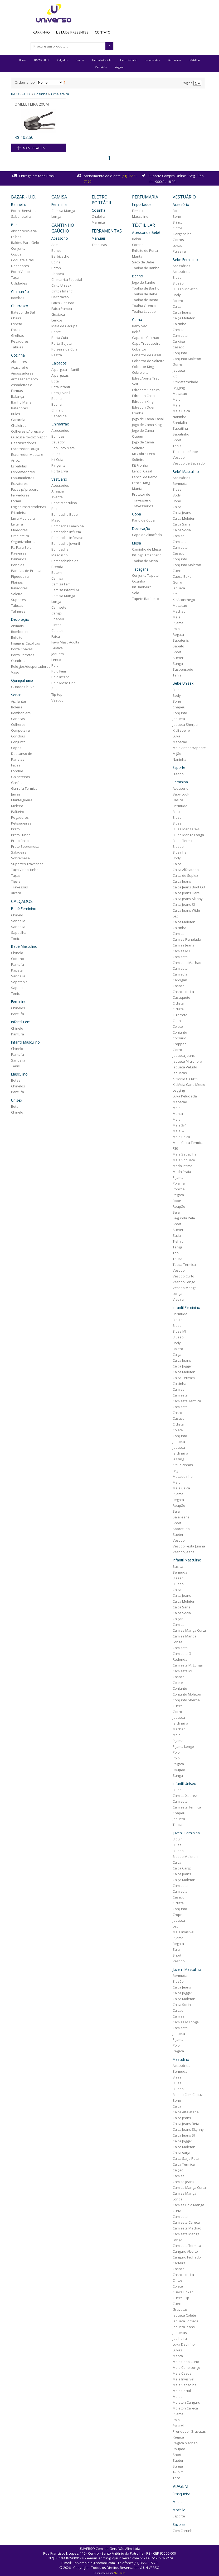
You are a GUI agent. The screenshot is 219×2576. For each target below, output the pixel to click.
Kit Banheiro (142, 587)
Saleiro (16, 593)
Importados (142, 204)
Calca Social (182, 530)
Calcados (59, 363)
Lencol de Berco (144, 477)
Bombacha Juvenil (65, 543)
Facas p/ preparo (24, 489)
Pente (56, 331)
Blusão (178, 283)
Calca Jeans (182, 312)
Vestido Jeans (183, 1552)
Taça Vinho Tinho (24, 869)
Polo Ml (178, 2425)
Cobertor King (143, 366)
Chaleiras (18, 425)
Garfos (16, 782)
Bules (15, 413)
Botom (56, 572)
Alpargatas (60, 375)
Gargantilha (182, 233)
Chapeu (57, 273)
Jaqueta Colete (184, 2315)
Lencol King (141, 482)
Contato (102, 32)
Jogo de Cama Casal (148, 418)
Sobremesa (20, 858)
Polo (176, 628)
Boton (56, 268)
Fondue (17, 771)
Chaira (16, 318)
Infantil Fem (21, 1021)
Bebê (136, 331)
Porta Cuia (59, 337)
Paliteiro (17, 811)
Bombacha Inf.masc (67, 537)
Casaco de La (183, 991)
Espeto (16, 323)
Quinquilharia (22, 680)
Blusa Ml (179, 1331)
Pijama (178, 623)
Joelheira (180, 2338)
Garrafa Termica (24, 788)
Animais (17, 625)
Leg (175, 1470)
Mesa (136, 543)
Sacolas (179, 2524)
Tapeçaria (140, 569)
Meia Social (182, 2390)
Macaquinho (183, 1476)
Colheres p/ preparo (27, 431)
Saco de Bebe (143, 262)
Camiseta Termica (187, 1401)
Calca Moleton (184, 518)
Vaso (15, 672)
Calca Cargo (182, 1868)
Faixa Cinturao (62, 302)
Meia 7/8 (179, 1131)
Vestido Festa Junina (189, 1546)
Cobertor (139, 349)
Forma (16, 501)
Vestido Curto (183, 1276)
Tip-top (56, 694)
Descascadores (23, 443)
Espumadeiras (22, 477)
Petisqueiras (21, 823)
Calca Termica (184, 1377)
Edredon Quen (143, 407)
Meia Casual (182, 2373)
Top (176, 1253)
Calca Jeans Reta (186, 2123)
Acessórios (60, 430)
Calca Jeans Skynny (188, 2129)
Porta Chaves (22, 649)
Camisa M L (182, 951)
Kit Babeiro (181, 730)
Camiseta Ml (182, 1671)
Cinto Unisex (61, 285)
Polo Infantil (60, 677)
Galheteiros (20, 776)
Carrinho (41, 32)
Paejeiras (18, 553)
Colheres (18, 724)
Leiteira (17, 524)
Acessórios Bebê (146, 232)
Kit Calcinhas (183, 1464)
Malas (177, 2501)
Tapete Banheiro (145, 598)
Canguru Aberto (185, 2251)
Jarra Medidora (23, 518)
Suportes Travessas (27, 863)
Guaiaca (58, 314)
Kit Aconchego (184, 599)
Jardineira (180, 1453)
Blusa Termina (184, 840)
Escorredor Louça (25, 448)
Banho (137, 275)
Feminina (59, 204)
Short (177, 440)
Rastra (56, 355)
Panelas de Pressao (27, 570)
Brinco (178, 222)
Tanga (178, 1247)
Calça (177, 1354)
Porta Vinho (20, 271)
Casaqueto (181, 997)
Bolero (178, 300)
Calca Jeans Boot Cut (189, 887)
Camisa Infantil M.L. (66, 590)
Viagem (119, 67)
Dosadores (20, 265)
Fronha (137, 413)
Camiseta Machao (187, 962)
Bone (177, 216)
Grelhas (17, 335)
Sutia (177, 1235)
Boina (56, 262)
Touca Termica (184, 1264)
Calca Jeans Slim (185, 904)
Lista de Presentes (72, 32)
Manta (137, 256)
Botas (15, 1080)
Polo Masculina (63, 682)
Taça (15, 277)
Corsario (179, 1038)
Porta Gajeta (61, 343)
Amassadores (22, 373)
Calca (177, 306)
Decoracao (60, 297)
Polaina (179, 1183)
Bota (14, 1106)
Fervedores (20, 495)
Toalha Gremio (144, 305)
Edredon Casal (143, 395)
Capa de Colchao (145, 337)
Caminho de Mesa (146, 549)
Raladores (19, 588)
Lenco (56, 659)
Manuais (99, 238)
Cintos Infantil (62, 291)
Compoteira (20, 730)
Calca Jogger (182, 1366)
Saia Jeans (181, 1517)
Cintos (56, 624)
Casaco (178, 347)
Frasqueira (181, 2493)
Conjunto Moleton (187, 358)
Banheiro (18, 204)
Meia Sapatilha (185, 1154)
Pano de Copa (143, 520)
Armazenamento (24, 379)
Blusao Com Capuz (188, 2094)
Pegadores (20, 341)
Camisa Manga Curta (189, 1630)
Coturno (17, 958)
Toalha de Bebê (144, 294)
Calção (178, 1618)
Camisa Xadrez (185, 1795)
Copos (16, 254)
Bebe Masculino (64, 502)
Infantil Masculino (25, 1042)
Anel (55, 244)
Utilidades (19, 283)
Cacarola (18, 419)
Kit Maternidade (185, 382)
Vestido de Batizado (189, 463)
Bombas (17, 297)
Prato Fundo (21, 834)
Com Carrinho (183, 2530)
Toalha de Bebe (185, 451)
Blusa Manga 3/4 (186, 829)
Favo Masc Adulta (65, 642)
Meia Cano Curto (186, 2361)
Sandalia (18, 920)
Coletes (57, 630)
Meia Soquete (184, 1160)
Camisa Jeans (183, 945)
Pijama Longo (183, 1746)
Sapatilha (18, 932)
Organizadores (23, 541)
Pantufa (17, 964)
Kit (175, 376)
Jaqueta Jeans (184, 1055)
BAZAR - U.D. (41, 60)
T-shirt (178, 1241)
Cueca (178, 570)
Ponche (179, 1189)
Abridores (19, 361)
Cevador (58, 442)
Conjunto (18, 248)
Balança (17, 396)
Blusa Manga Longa (188, 834)
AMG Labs (119, 2573)
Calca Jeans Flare (186, 893)
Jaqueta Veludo (185, 1067)
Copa (136, 514)
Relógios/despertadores (30, 666)
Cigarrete (180, 1014)
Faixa (55, 636)
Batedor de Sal (23, 312)
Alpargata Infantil (65, 369)
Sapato (17, 987)
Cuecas (178, 2303)
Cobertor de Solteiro (148, 360)
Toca (176, 2477)
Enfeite (16, 637)
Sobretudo (181, 1528)
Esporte (179, 767)
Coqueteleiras (22, 260)
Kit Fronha (140, 465)
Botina (56, 398)
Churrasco (19, 305)
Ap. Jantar (18, 701)
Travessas (19, 887)
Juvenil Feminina (186, 1832)
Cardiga (179, 341)
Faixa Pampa (61, 308)
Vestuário (100, 67)
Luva (176, 736)
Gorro (177, 364)
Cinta (177, 1020)
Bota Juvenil (60, 392)
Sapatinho (181, 434)
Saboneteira (21, 216)
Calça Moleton (184, 318)
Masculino (19, 1074)
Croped (178, 1914)
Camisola (180, 974)
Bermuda (180, 483)
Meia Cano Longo (186, 2367)
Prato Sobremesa (25, 846)
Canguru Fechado (187, 2257)
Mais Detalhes (34, 148)
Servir (16, 694)
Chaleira (98, 216)
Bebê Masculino (24, 946)
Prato (15, 829)
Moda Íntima (182, 1165)
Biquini (178, 811)
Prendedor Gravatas (189, 2431)
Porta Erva (59, 471)
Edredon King (142, 401)
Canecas (18, 718)
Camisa (80, 60)
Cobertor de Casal (146, 355)
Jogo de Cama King (147, 424)
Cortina (138, 244)
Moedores (19, 530)
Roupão (179, 1206)
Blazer (178, 817)
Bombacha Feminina (67, 526)
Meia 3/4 (179, 1125)
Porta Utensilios (23, 210)
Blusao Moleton (185, 289)
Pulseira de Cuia (64, 349)
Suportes (18, 599)
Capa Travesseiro (146, 343)
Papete (17, 970)
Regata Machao (185, 2443)
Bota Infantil (61, 387)
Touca (177, 1258)
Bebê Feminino (23, 908)
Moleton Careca (185, 2408)
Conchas (18, 736)
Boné (177, 501)
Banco (56, 250)
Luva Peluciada (185, 1096)
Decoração (20, 619)
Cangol (56, 613)
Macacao (180, 393)
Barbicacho (60, 256)
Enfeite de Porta (145, 250)
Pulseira (179, 251)
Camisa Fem (61, 584)
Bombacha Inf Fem (66, 531)
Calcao (178, 2010)
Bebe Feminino (185, 259)
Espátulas (19, 466)
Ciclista (178, 1003)
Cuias (55, 453)
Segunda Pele (184, 1218)
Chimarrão (20, 291)
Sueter (178, 657)
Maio (177, 399)
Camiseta (180, 335)
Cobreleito (140, 372)
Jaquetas (180, 1073)
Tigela (16, 881)
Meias (177, 2396)
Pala (55, 665)
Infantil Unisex (184, 1783)
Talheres (18, 611)
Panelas (17, 564)
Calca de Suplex (185, 875)
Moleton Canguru (186, 2402)
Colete (178, 1026)
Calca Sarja (182, 524)
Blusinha (180, 852)
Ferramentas (152, 60)
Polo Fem (58, 671)
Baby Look (181, 794)
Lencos (57, 320)
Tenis (15, 938)
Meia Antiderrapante (189, 747)
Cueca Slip (181, 2297)
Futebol (178, 773)
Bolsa (136, 238)
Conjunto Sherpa (186, 1700)
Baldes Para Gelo (25, 242)
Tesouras (99, 244)
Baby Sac (139, 326)
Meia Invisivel (183, 1932)
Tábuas (17, 347)
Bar (14, 224)
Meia (177, 405)
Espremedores (23, 472)
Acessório (59, 238)
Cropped (180, 1043)
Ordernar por (25, 82)
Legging (179, 387)
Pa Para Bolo (21, 547)
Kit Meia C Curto (185, 1078)
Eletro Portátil (128, 60)
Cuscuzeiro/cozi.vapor (29, 437)
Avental (57, 497)
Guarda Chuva (23, 686)
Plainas (17, 582)
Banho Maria (21, 402)
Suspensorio (183, 669)
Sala (135, 592)
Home (22, 60)
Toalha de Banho (145, 268)
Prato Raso (20, 840)
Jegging (178, 1459)
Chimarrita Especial (66, 279)
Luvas (177, 245)
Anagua (57, 491)
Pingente (58, 465)
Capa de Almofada (147, 534)
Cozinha (40, 94)
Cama (137, 319)
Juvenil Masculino (187, 1969)
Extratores (19, 483)
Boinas (56, 508)
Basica (178, 800)
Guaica (57, 648)
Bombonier (20, 631)
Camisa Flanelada (187, 939)
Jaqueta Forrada (185, 2321)
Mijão (177, 753)
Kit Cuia (57, 459)
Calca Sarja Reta (186, 2158)
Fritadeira (18, 512)
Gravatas (180, 2309)
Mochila (179, 2509)
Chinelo (17, 915)
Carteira (179, 2263)
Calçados (62, 60)
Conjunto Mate (63, 448)
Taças (16, 875)
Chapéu (57, 619)
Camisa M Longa (186, 2022)
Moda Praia (182, 1171)
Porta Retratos (22, 654)
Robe (177, 1200)
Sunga (178, 663)
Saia (55, 688)
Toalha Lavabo (144, 311)
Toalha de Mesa (145, 560)
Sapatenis (19, 981)
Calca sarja (181, 2152)
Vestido (57, 700)
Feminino (19, 1001)
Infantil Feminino (186, 1307)
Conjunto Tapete (145, 575)
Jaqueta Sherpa (185, 724)
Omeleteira (60, 94)
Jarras (16, 794)
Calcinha (179, 323)
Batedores (19, 408)
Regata (178, 634)
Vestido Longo (184, 1282)
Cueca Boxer (183, 576)
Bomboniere (21, 713)
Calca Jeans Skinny (188, 898)
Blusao (178, 846)
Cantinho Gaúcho (102, 60)
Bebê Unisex (183, 683)
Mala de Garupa (64, 326)
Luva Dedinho (184, 2344)
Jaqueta (57, 653)
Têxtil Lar (194, 60)
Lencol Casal (142, 471)
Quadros (18, 660)
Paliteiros (18, 559)
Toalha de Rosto (145, 299)
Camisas (179, 541)
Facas (15, 329)
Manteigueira (21, 800)
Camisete (58, 607)
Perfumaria (174, 60)
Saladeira (19, 852)
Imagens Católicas (25, 643)
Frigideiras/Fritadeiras (28, 506)
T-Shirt (178, 2472)
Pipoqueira (20, 576)
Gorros (178, 239)
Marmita (98, 222)
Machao (179, 611)
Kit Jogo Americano (147, 555)
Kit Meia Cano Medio (189, 1084)
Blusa (177, 277)
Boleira (16, 707)
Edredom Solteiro (146, 389)
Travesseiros (142, 506)
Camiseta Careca (186, 2222)
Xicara (16, 893)
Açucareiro (19, 367)
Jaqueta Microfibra (187, 1061)
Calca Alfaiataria (186, 869)
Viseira (178, 1299)
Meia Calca (181, 411)
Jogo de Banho (143, 282)
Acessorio (180, 788)
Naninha (179, 416)
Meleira (17, 805)
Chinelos (18, 1008)
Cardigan (180, 980)
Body (177, 294)
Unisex (16, 1100)
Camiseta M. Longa (188, 1665)
